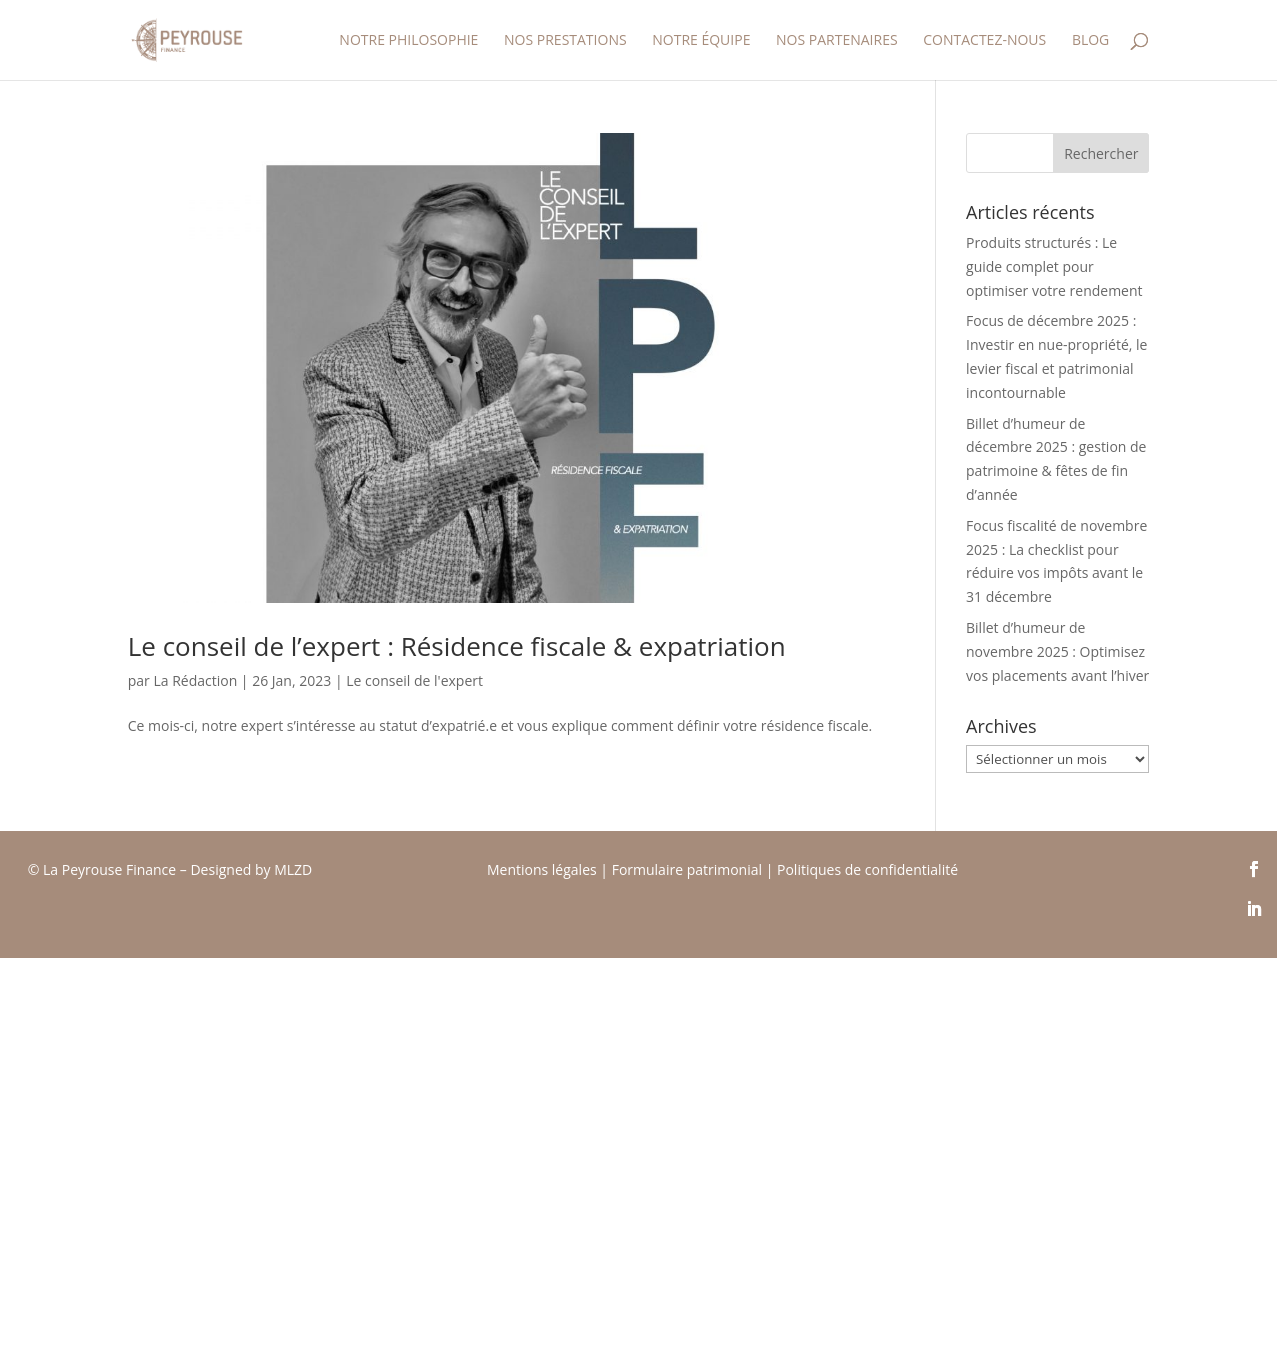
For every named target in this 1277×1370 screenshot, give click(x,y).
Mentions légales (542, 869)
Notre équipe (701, 41)
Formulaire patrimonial (687, 869)
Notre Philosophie (408, 41)
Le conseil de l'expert (414, 680)
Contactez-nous (984, 41)
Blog (1090, 41)
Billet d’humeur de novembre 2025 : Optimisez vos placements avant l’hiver (1057, 651)
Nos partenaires (837, 41)
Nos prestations (565, 41)
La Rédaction (195, 680)
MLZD (295, 869)
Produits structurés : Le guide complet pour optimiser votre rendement (1054, 266)
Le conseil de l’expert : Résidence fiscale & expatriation (457, 646)
